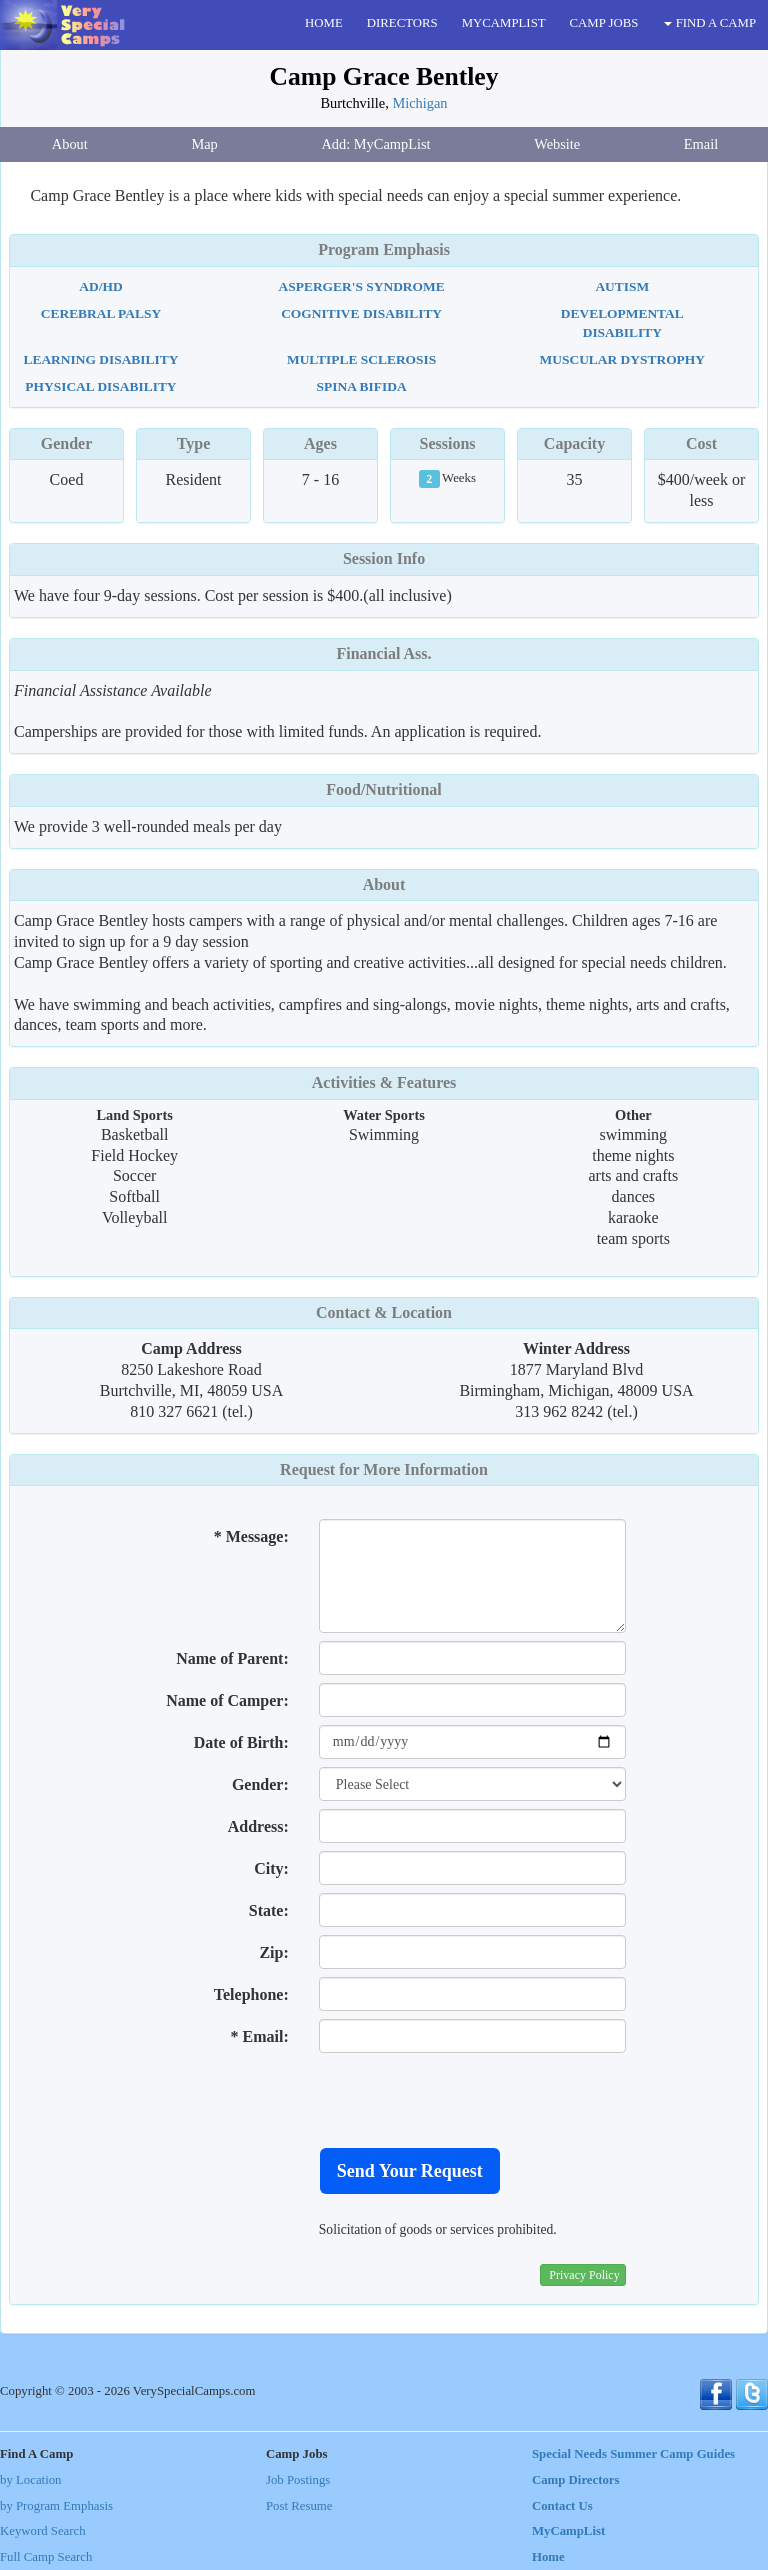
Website (557, 144)
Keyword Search (43, 2531)
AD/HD (100, 286)
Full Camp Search (46, 2557)
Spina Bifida (362, 386)
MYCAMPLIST (504, 23)
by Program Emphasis (56, 2506)
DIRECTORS (402, 23)
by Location (30, 2480)
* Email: (260, 2036)
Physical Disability (100, 386)
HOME (324, 23)
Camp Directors (576, 2480)
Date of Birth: (241, 1742)
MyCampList (568, 2531)
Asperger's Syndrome (362, 286)
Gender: (260, 1784)
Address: (258, 1826)
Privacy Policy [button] (584, 2275)
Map (204, 144)
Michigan (419, 103)
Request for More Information (384, 1469)
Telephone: (251, 1994)
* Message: (251, 1536)
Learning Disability (100, 359)
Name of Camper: (227, 1700)
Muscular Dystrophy (622, 359)
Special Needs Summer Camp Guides (633, 2454)
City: (271, 1868)
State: (269, 1910)
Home (548, 2557)
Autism (622, 286)
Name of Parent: (232, 1658)
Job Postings (298, 2480)
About (70, 144)
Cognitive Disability (361, 313)
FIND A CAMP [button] (710, 23)
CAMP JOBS (604, 23)
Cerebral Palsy (101, 313)
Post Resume (299, 2506)
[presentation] (471, 2100)
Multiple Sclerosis (361, 359)
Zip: (273, 1952)
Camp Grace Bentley (384, 76)
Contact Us (562, 2506)
